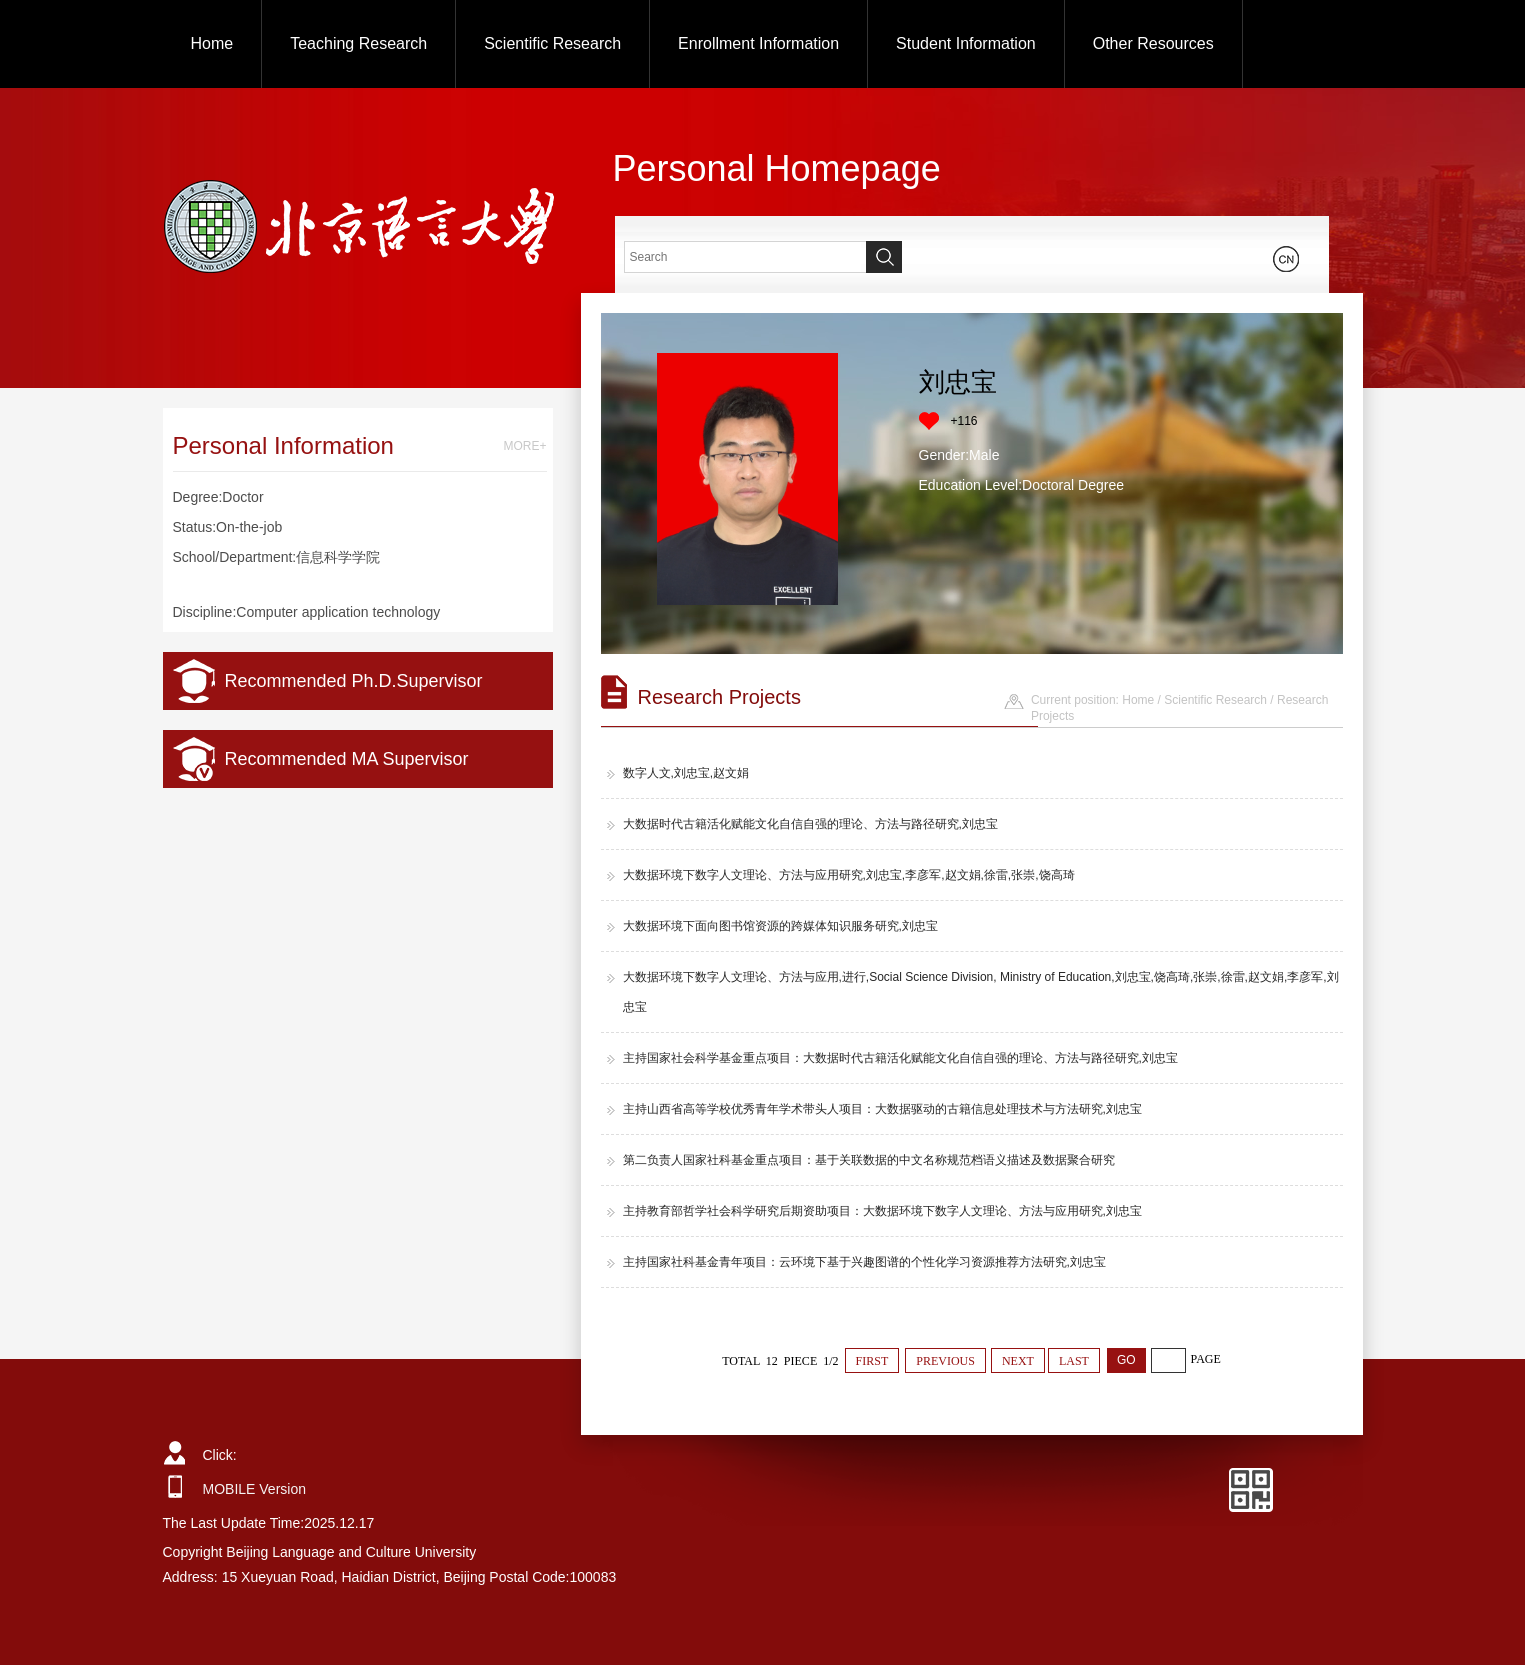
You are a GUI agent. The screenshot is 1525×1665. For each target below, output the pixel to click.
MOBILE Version (255, 1489)
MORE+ (524, 446)
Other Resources (1153, 43)
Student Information (966, 43)
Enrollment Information (758, 43)
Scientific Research (552, 43)
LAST (1074, 1361)
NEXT (1018, 1361)
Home (212, 43)
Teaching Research (358, 43)
